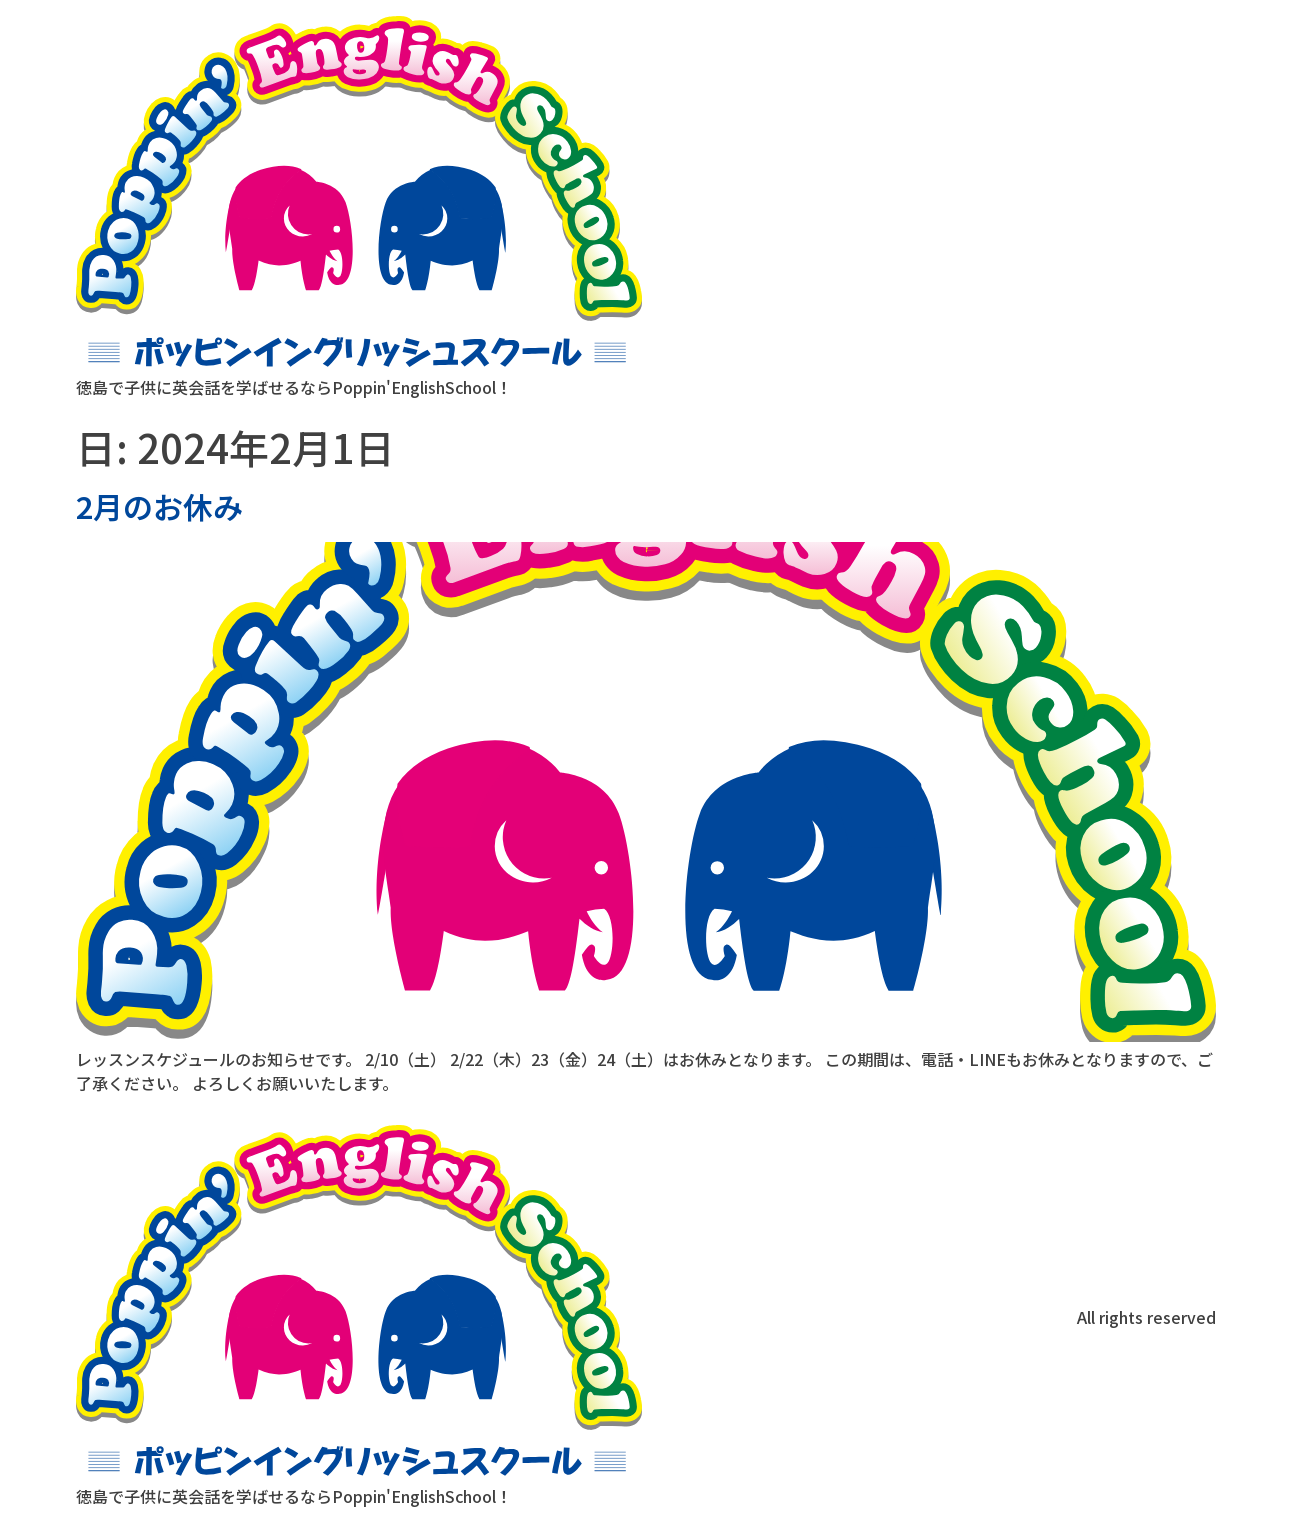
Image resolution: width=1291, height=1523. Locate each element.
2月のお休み (159, 506)
